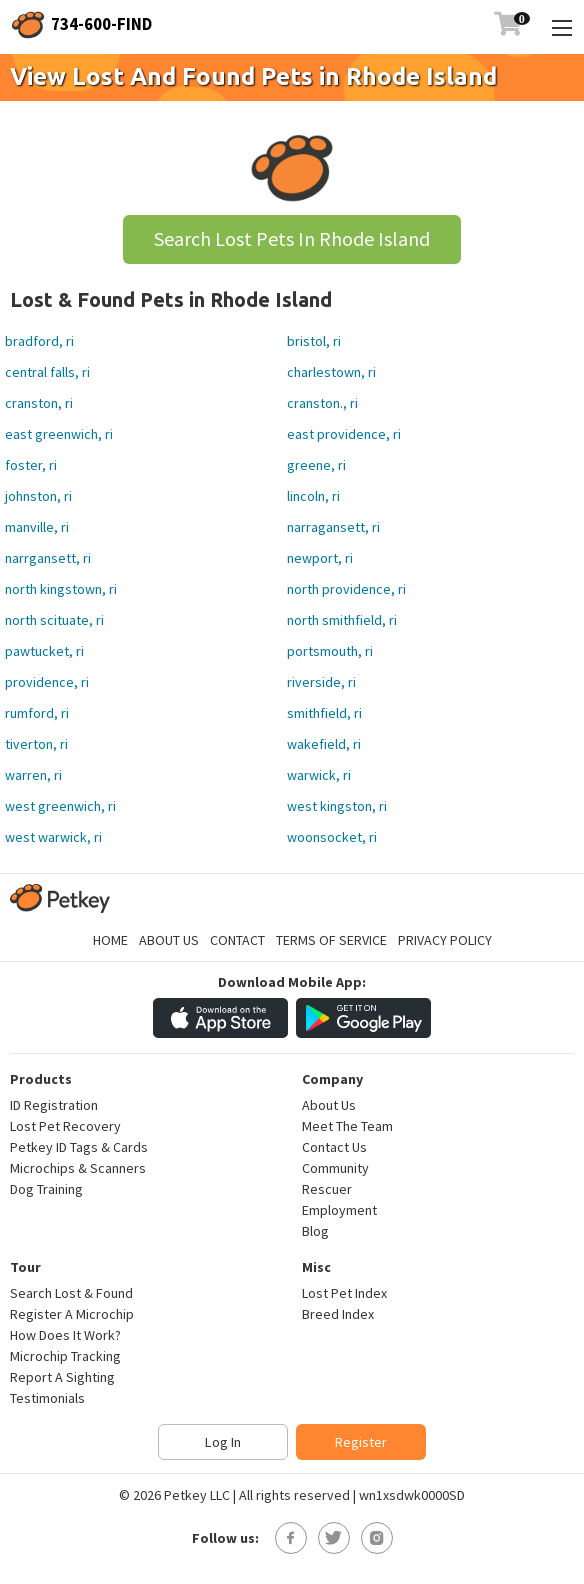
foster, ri (31, 465)
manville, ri (37, 527)
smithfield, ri (324, 713)
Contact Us (334, 1147)
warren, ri (33, 775)
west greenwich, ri (60, 806)
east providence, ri (344, 434)
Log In (223, 1442)
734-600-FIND (101, 24)
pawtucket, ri (44, 651)
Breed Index (338, 1314)
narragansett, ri (333, 527)
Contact (237, 940)
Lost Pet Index (344, 1293)
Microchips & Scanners (78, 1168)
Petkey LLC (197, 1495)
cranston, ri (39, 403)
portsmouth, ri (330, 651)
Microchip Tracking (65, 1356)
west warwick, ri (53, 837)
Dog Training (46, 1189)
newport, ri (320, 558)
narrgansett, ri (48, 558)
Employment (339, 1210)
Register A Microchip (72, 1314)
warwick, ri (319, 775)
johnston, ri (38, 496)
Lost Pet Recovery (65, 1126)
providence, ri (47, 682)
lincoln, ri (313, 496)
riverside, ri (321, 682)
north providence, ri (346, 589)
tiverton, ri (36, 744)
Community (335, 1168)
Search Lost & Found (71, 1293)
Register (361, 1442)
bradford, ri (39, 341)
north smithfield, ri (342, 620)
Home (110, 940)
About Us (169, 940)
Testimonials (47, 1398)
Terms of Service (331, 940)
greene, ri (316, 465)
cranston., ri (322, 403)
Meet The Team (347, 1126)
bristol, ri (314, 341)
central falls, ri (47, 372)
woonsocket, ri (332, 837)
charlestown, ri (331, 372)
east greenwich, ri (59, 434)
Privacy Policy (445, 940)
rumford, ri (37, 713)
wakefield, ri (324, 744)
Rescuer (327, 1189)
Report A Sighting (62, 1377)
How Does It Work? (65, 1335)
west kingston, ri (337, 806)
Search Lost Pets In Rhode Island (292, 238)
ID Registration (54, 1105)
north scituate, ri (54, 620)
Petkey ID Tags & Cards (79, 1147)
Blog (315, 1231)
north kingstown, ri (61, 589)
